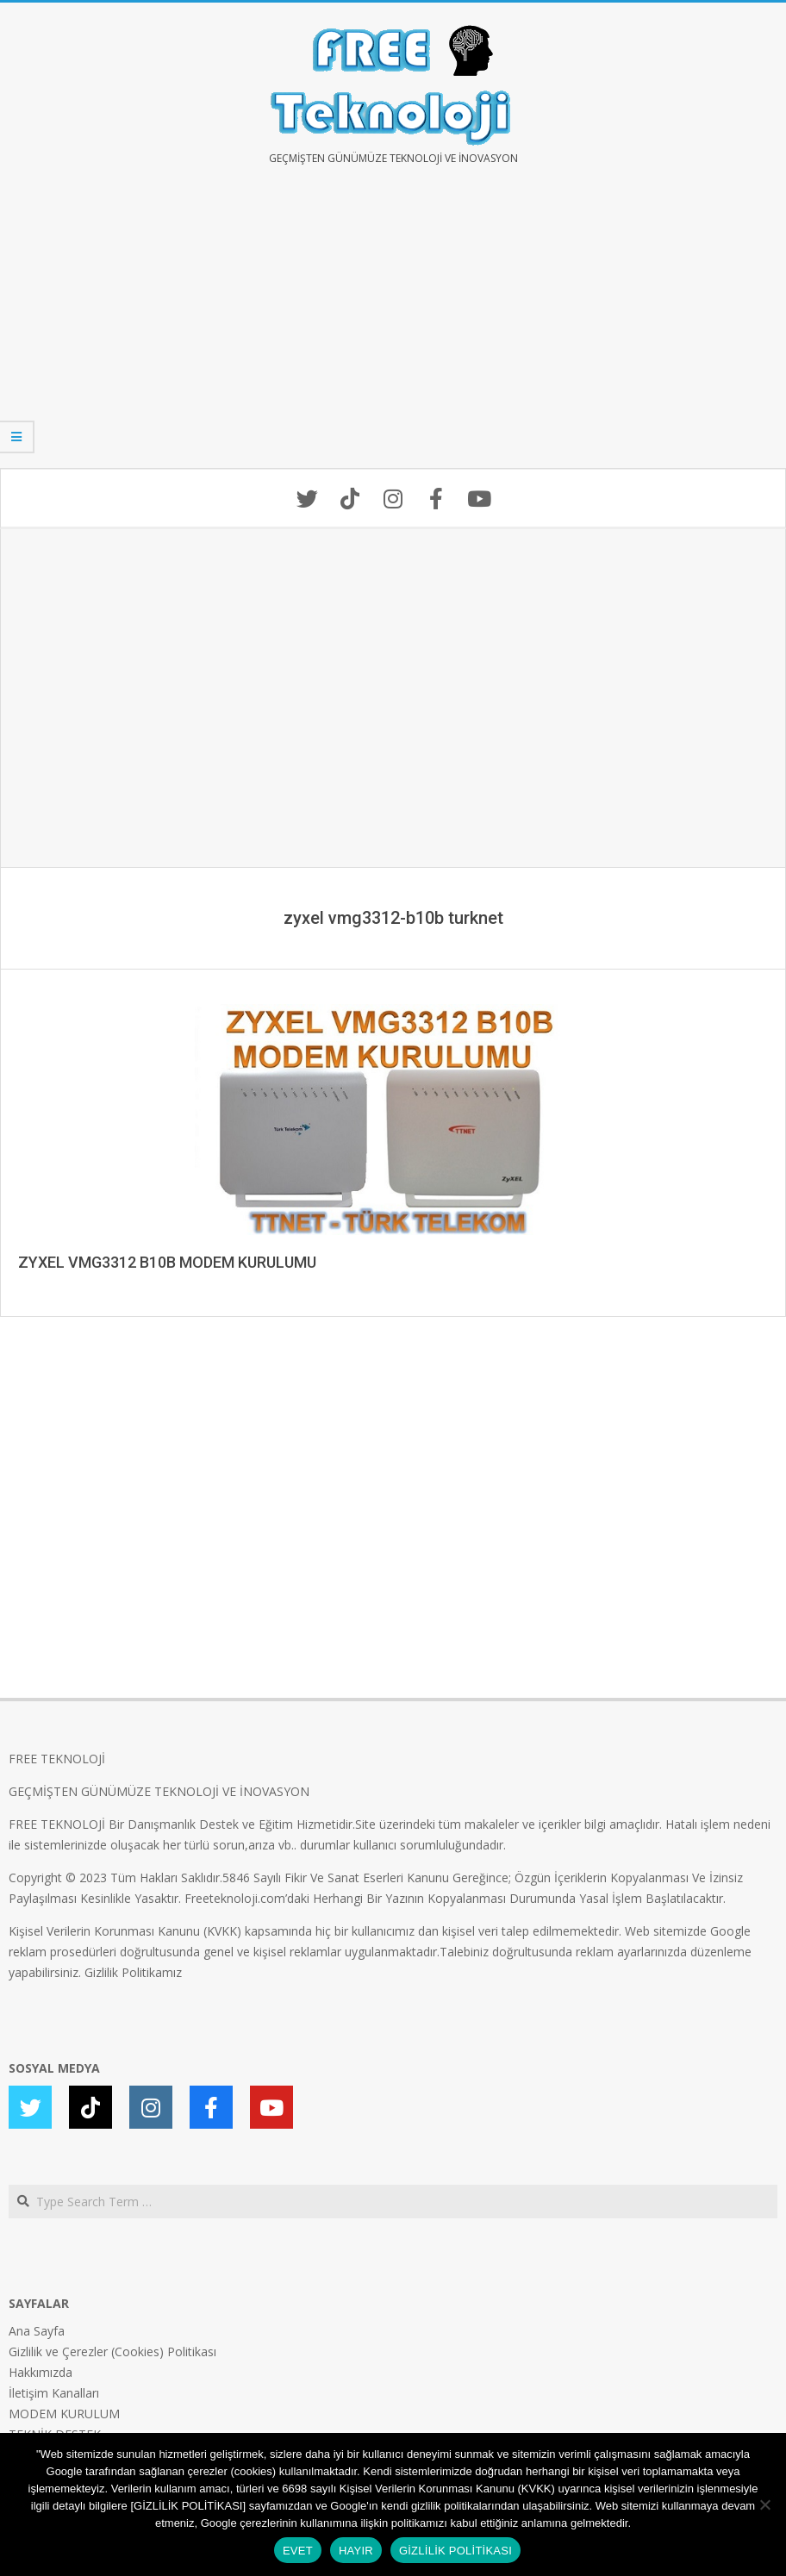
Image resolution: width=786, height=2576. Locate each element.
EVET (298, 2550)
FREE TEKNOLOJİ (57, 1758)
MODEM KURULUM (64, 2413)
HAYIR (356, 2550)
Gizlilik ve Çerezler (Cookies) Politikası (112, 2351)
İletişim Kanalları (54, 2393)
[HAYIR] (764, 2504)
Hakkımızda (40, 2372)
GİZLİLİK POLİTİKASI (455, 2550)
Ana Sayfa (37, 2331)
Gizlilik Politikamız (133, 1972)
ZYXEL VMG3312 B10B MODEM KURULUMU (167, 1262)
